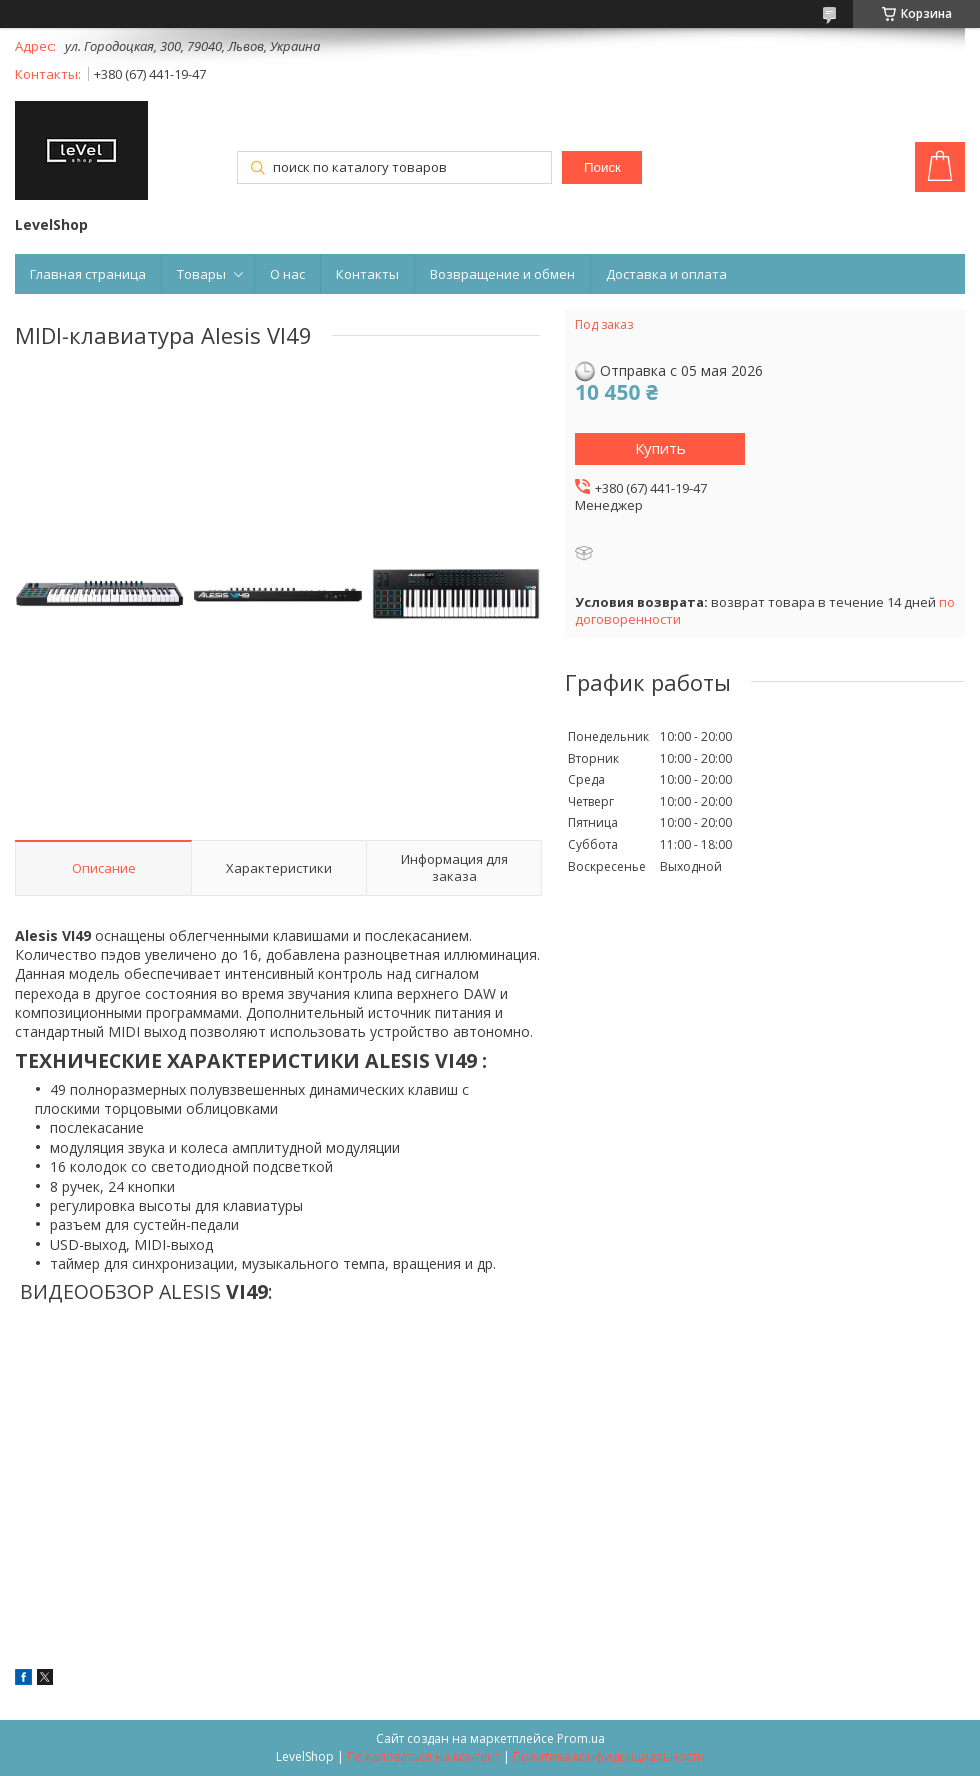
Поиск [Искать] (602, 167)
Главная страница (88, 274)
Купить (660, 448)
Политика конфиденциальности (609, 1756)
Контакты (367, 274)
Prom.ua (581, 1738)
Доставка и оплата (666, 274)
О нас (287, 274)
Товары (201, 274)
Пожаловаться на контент (423, 1756)
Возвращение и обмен (502, 274)
